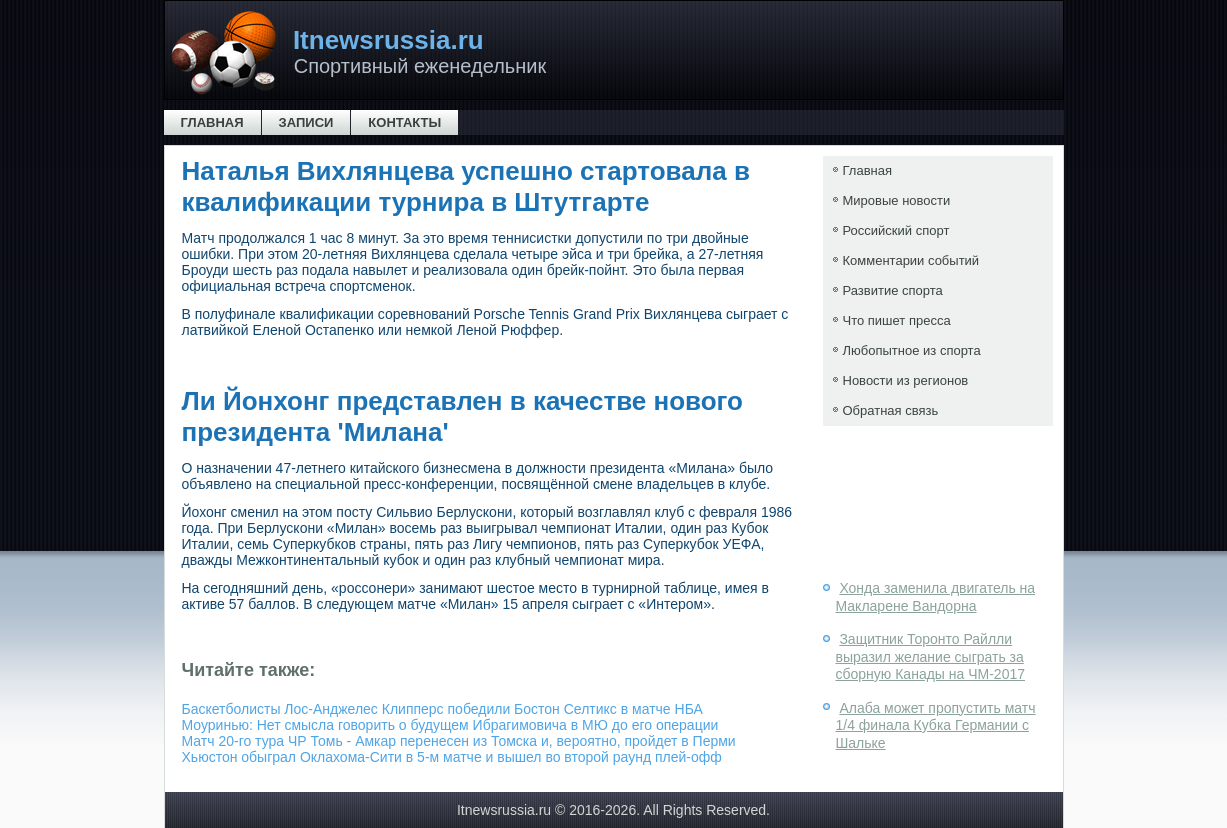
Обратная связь (891, 410)
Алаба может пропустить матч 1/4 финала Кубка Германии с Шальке (936, 725)
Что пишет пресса (897, 320)
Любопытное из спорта (912, 350)
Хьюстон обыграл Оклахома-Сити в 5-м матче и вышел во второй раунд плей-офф (452, 757)
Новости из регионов (906, 380)
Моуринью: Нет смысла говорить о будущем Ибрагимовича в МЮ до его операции (450, 725)
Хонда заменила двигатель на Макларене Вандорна (936, 597)
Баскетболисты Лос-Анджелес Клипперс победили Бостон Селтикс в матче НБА (442, 709)
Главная (212, 122)
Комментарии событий (911, 260)
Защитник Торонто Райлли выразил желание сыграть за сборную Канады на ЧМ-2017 (931, 656)
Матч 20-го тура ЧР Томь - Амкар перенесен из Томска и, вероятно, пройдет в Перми (459, 741)
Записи (306, 122)
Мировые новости (897, 200)
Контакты (404, 122)
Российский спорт (896, 230)
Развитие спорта (893, 290)
